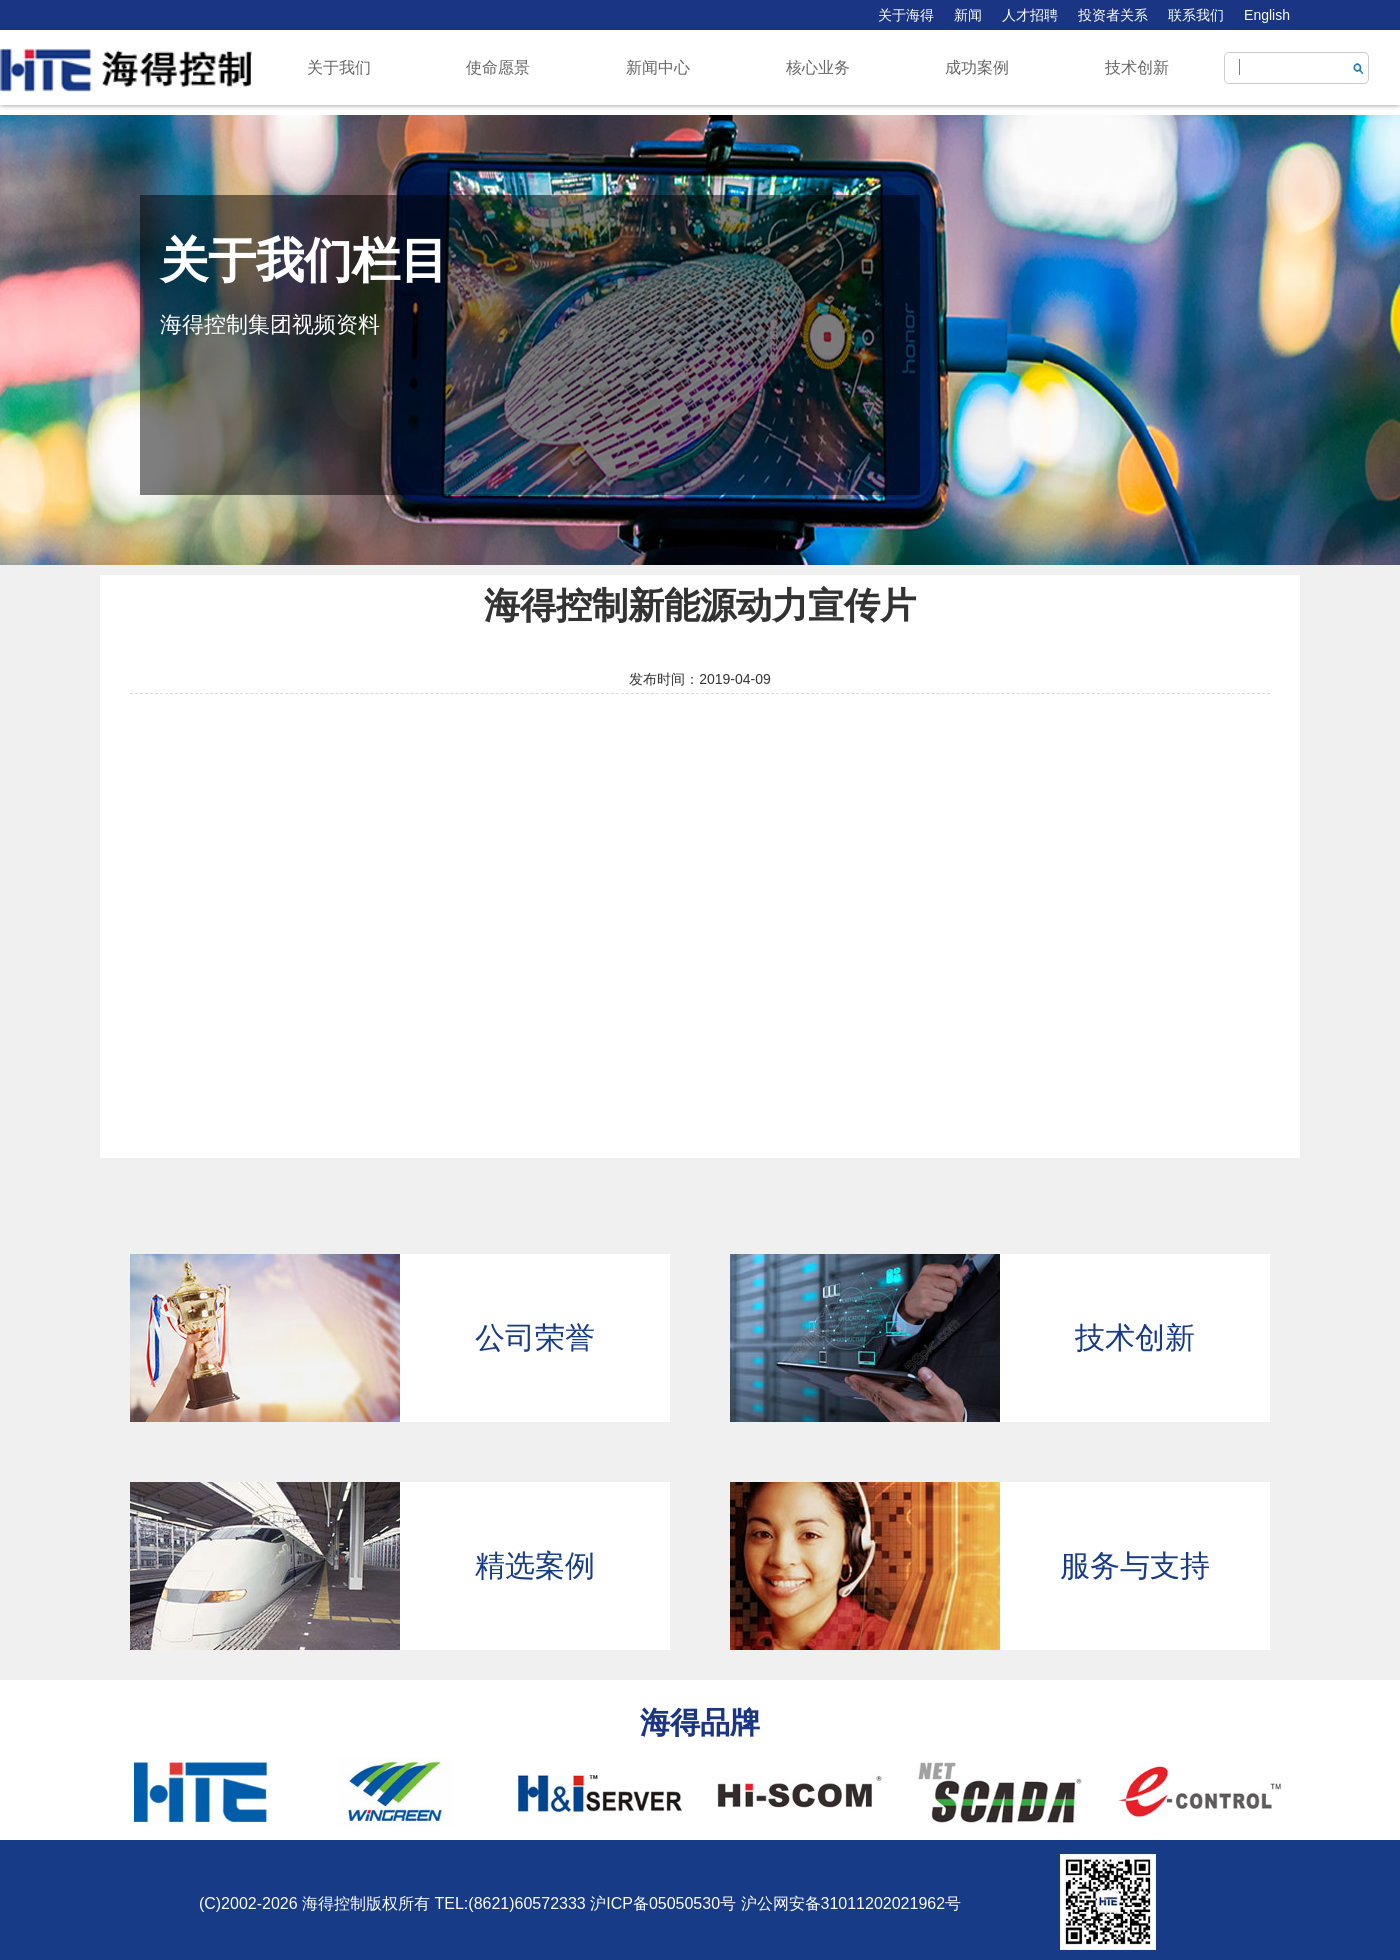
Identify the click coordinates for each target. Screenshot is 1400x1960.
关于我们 (339, 67)
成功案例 (977, 67)
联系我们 (1196, 15)
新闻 (968, 15)
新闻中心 (658, 67)
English (1267, 15)
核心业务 (818, 67)
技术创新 (1137, 67)
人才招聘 (1030, 15)
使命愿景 (498, 67)
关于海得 (906, 15)
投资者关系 (1113, 15)
